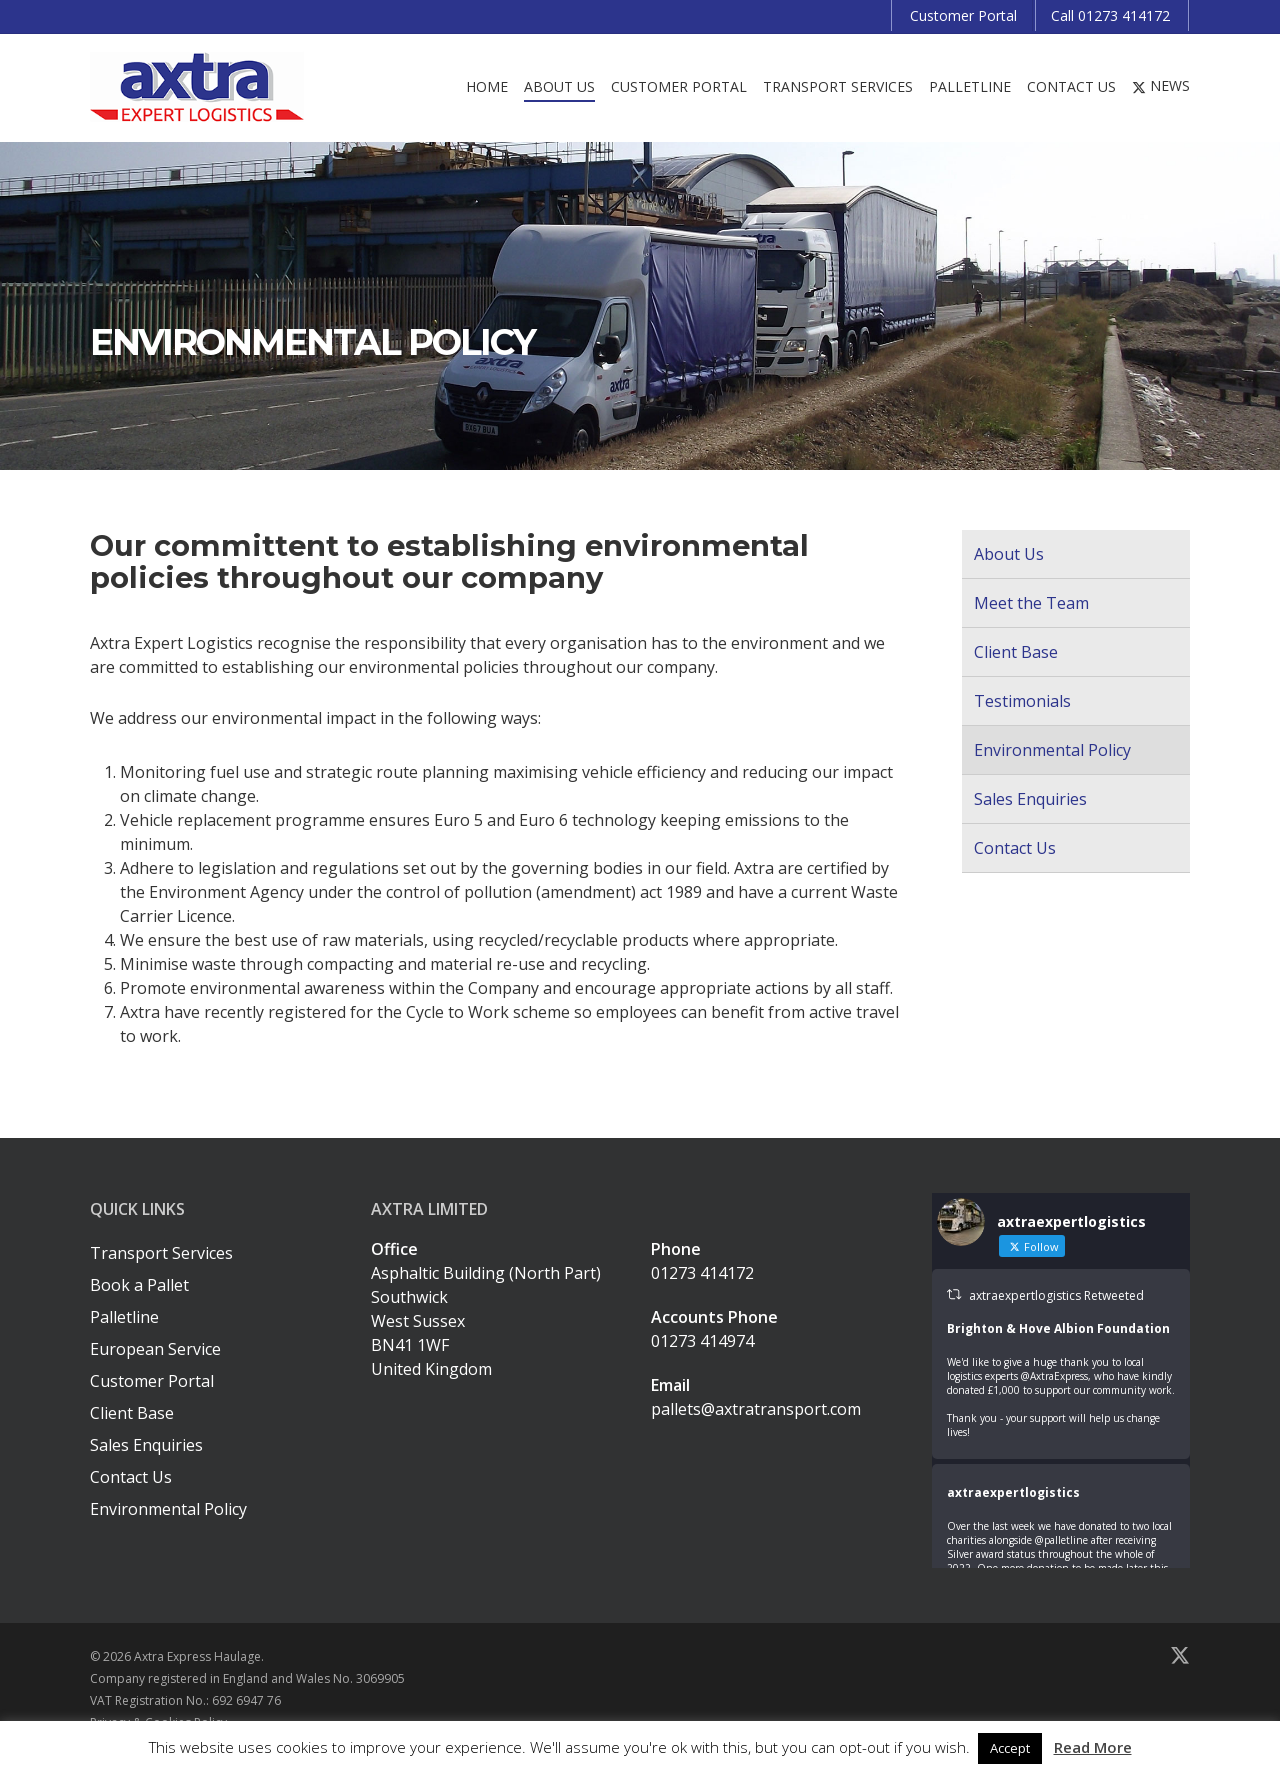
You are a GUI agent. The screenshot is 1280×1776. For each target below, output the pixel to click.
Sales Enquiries (1030, 799)
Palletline (124, 1317)
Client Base (1016, 652)
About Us (1009, 554)
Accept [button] (1010, 1748)
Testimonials (1022, 701)
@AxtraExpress (1054, 1376)
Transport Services (161, 1253)
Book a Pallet (139, 1285)
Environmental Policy (1052, 750)
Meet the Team (1031, 603)
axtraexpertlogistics (1013, 1492)
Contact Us (1015, 848)
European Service (155, 1349)
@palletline (1061, 1540)
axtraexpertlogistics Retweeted (1056, 1295)
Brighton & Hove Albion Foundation (1058, 1328)
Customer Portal (152, 1381)
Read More (1093, 1747)
